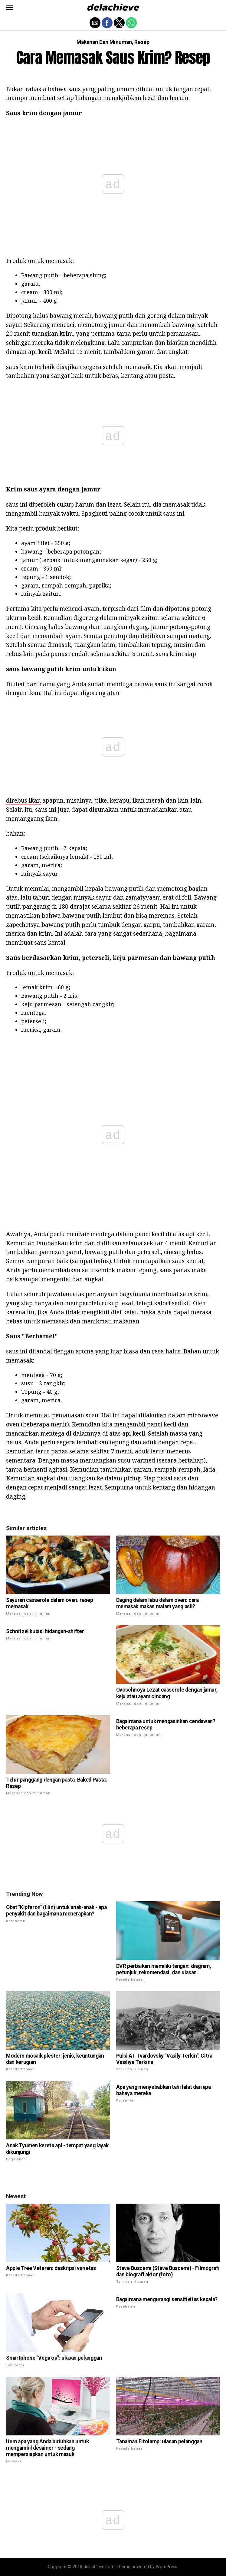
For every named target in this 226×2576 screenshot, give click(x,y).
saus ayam (40, 489)
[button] (9, 7)
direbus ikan (23, 800)
